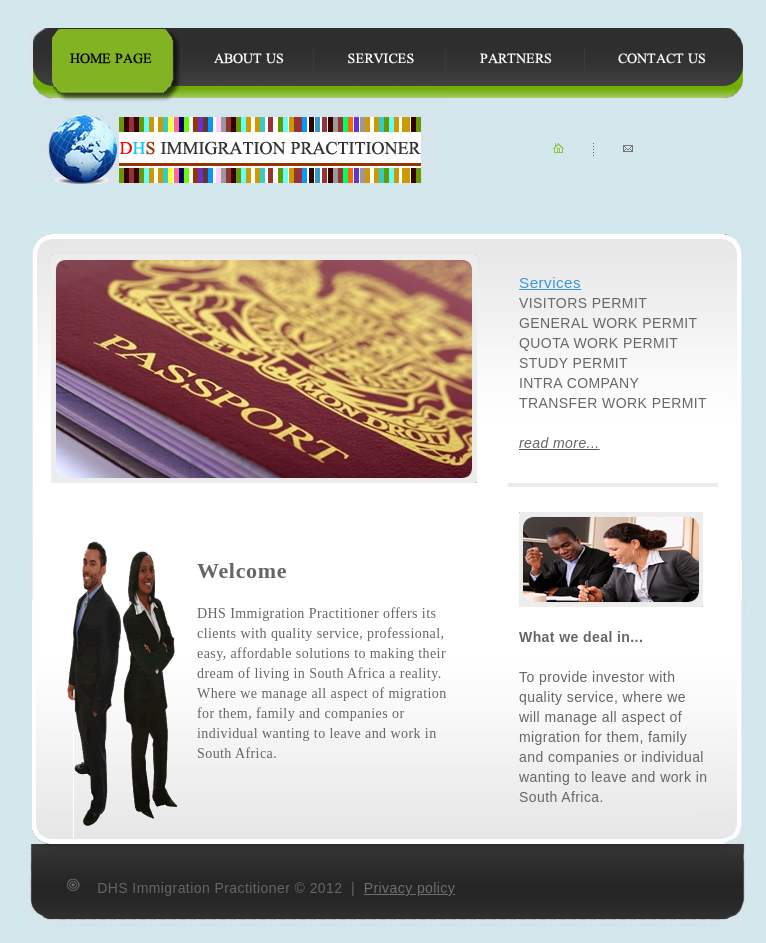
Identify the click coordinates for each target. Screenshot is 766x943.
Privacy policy (409, 888)
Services (550, 282)
